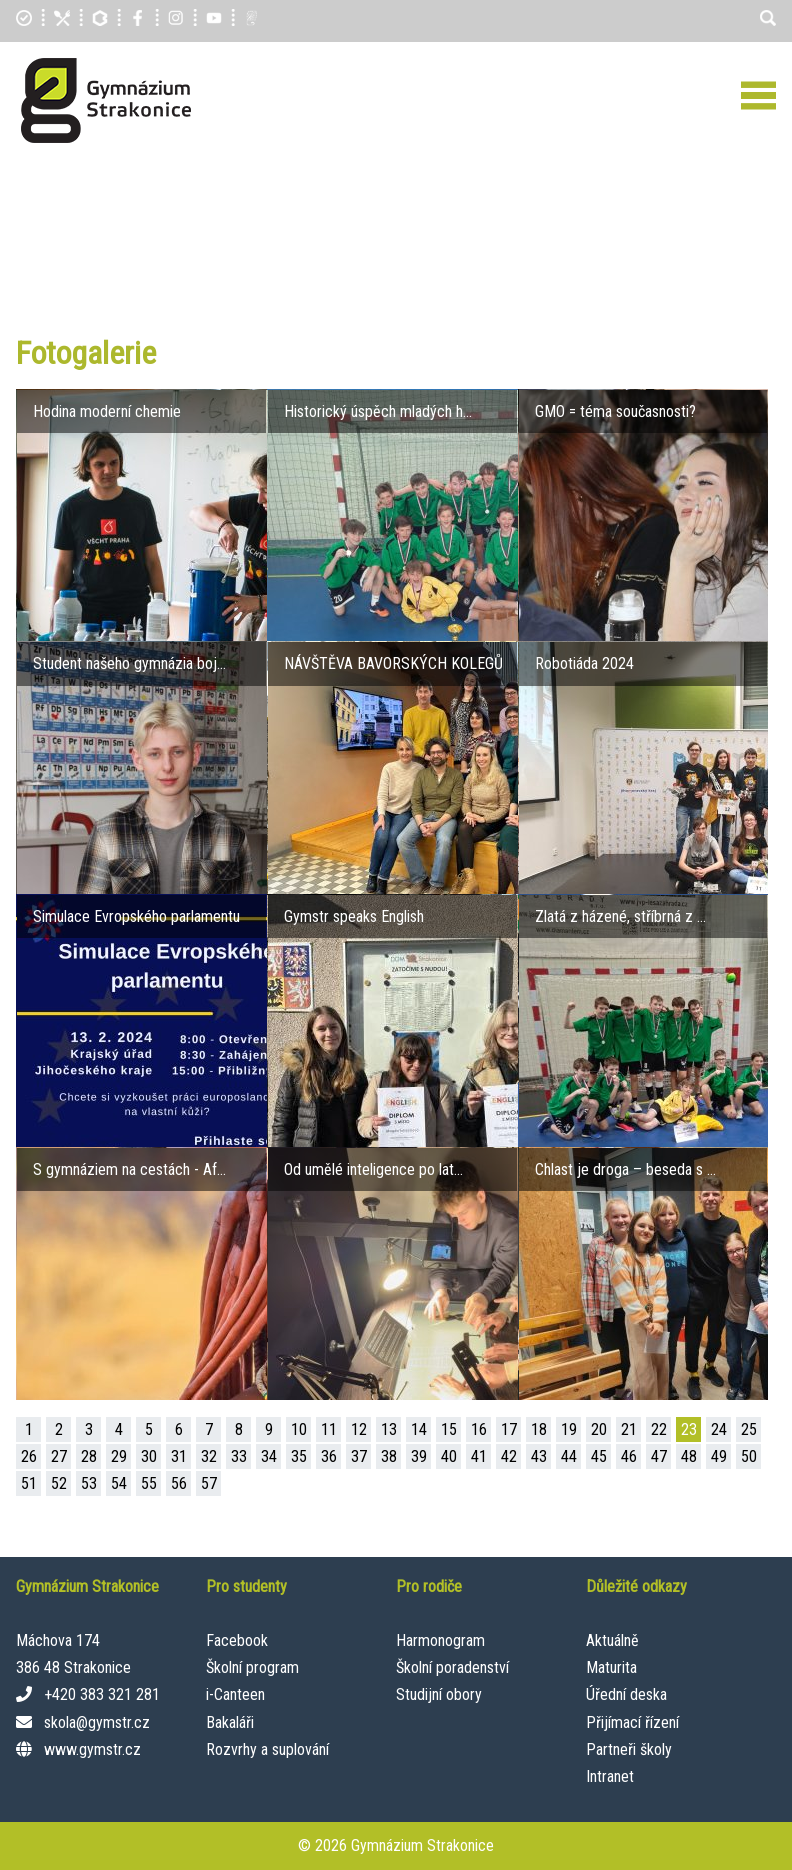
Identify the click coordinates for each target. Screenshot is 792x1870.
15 (449, 1429)
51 (29, 1483)
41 (479, 1456)
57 (209, 1483)
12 (359, 1429)
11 (329, 1429)
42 (509, 1456)
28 (89, 1456)
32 (209, 1456)
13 (389, 1429)
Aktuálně (612, 1640)
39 (419, 1456)
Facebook (237, 1640)
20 (599, 1429)
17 (509, 1429)
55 (149, 1483)
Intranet (610, 1776)
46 (629, 1456)
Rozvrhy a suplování (267, 1749)
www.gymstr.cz (92, 1749)
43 (539, 1456)
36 (329, 1456)
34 (269, 1456)
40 (449, 1456)
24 (719, 1429)
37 (359, 1456)
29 (119, 1456)
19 (569, 1429)
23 (689, 1429)
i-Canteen (235, 1694)
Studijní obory (439, 1694)
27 (59, 1456)
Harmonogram (440, 1640)
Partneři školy (629, 1749)
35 (299, 1456)
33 (239, 1456)
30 (149, 1456)
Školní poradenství (452, 1667)
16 (479, 1429)
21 (629, 1429)
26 (29, 1456)
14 (419, 1429)
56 (179, 1483)
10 (299, 1429)
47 (659, 1456)
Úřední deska (626, 1694)
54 (119, 1483)
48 (689, 1456)
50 (749, 1456)
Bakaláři (230, 1722)
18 (539, 1429)
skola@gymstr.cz (97, 1722)
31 (179, 1456)
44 (569, 1456)
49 (719, 1456)
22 (659, 1429)
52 (59, 1483)
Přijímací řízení (632, 1722)
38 (389, 1456)
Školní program (252, 1667)
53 (89, 1483)
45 (599, 1456)
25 (749, 1429)
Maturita (611, 1667)
